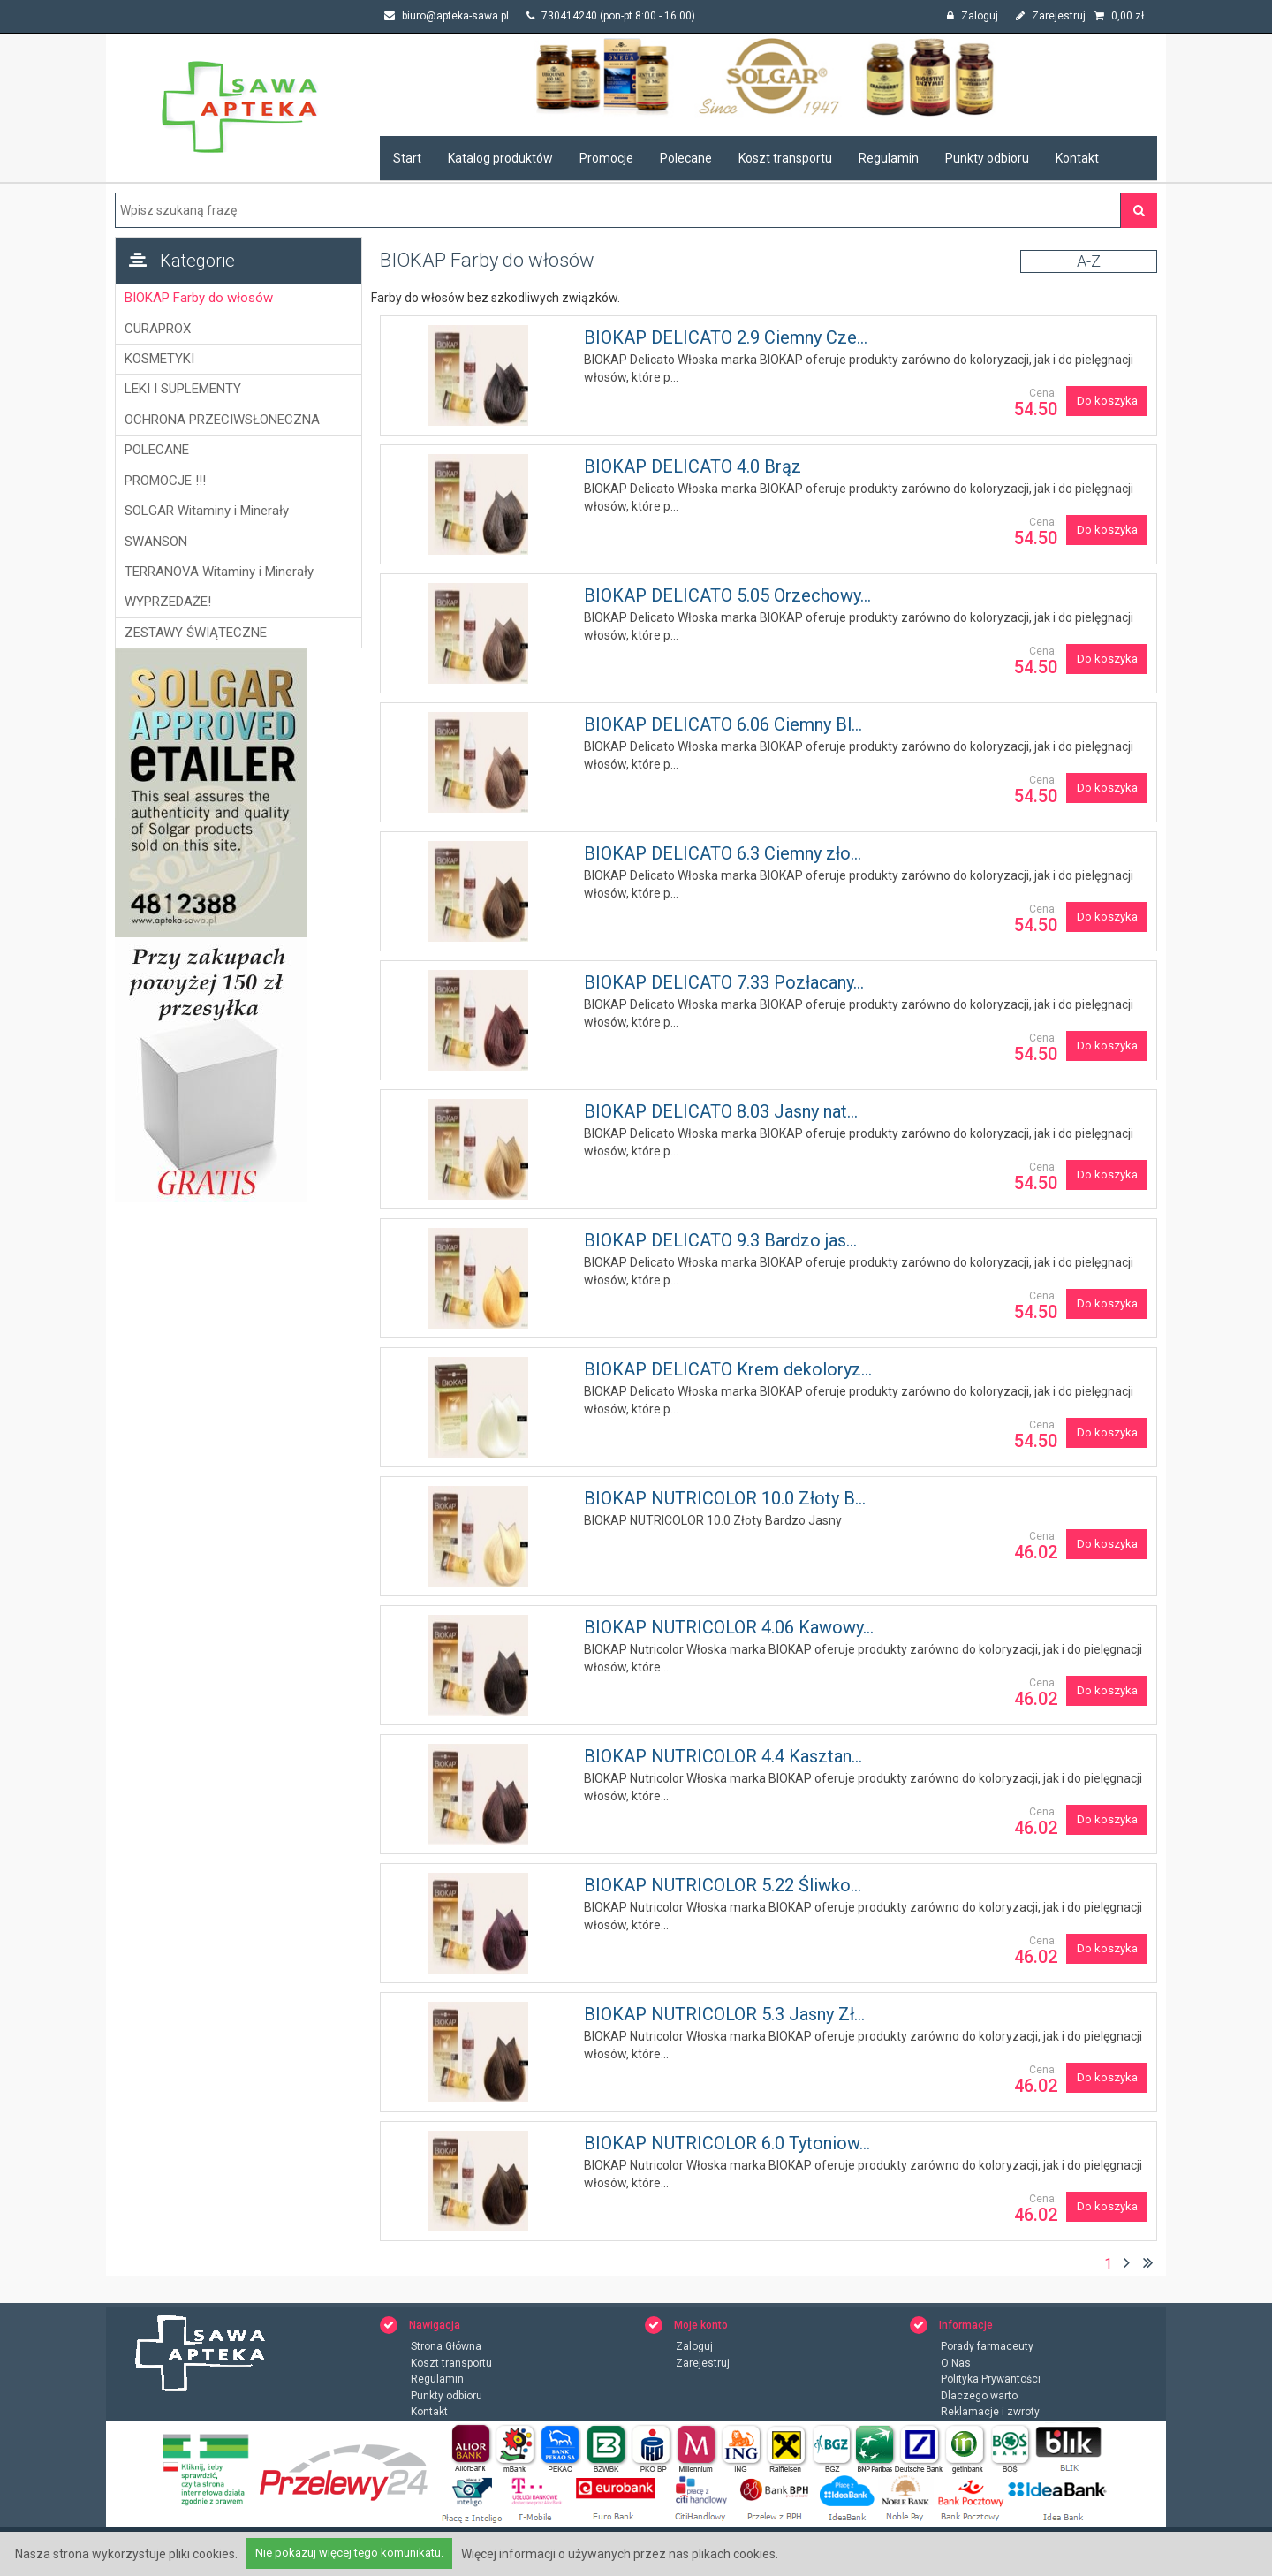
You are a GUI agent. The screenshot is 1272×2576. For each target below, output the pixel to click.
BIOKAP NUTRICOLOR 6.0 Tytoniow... (727, 2143)
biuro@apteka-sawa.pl (446, 16)
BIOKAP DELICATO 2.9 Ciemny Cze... (725, 337)
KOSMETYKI (159, 359)
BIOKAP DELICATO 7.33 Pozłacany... (724, 982)
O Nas (956, 2364)
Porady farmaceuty (987, 2347)
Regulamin (889, 158)
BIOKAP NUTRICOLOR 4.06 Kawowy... (729, 1627)
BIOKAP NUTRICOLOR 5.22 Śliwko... (722, 1885)
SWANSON (156, 541)
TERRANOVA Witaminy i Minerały (219, 572)
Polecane (686, 158)
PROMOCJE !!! (165, 481)
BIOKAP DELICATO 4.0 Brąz (692, 466)
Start (407, 158)
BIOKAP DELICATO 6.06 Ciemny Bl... (723, 724)
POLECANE (157, 450)
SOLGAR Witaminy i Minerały (207, 511)
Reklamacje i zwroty (990, 2412)
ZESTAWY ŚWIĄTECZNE (196, 632)
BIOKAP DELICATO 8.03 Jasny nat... (721, 1111)
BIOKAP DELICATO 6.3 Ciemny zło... (722, 853)
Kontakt (1077, 158)
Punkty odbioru (987, 158)
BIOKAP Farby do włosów (199, 298)
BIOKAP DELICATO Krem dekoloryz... (728, 1369)
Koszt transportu (785, 158)
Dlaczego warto (979, 2396)
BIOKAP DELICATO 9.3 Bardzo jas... (720, 1240)
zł (1119, 16)
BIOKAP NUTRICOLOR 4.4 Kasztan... (723, 1756)
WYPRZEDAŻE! (168, 602)
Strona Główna (446, 2347)
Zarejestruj (1051, 16)
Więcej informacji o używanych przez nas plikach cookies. (619, 2554)
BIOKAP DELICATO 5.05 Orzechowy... (727, 595)
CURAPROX (158, 329)
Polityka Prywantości (991, 2380)
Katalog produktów (500, 158)
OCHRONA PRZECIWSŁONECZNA (222, 420)
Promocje (606, 158)
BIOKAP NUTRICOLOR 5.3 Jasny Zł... (724, 2014)
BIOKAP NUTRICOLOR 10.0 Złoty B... (725, 1498)
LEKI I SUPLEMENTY (183, 389)
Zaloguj (972, 16)
